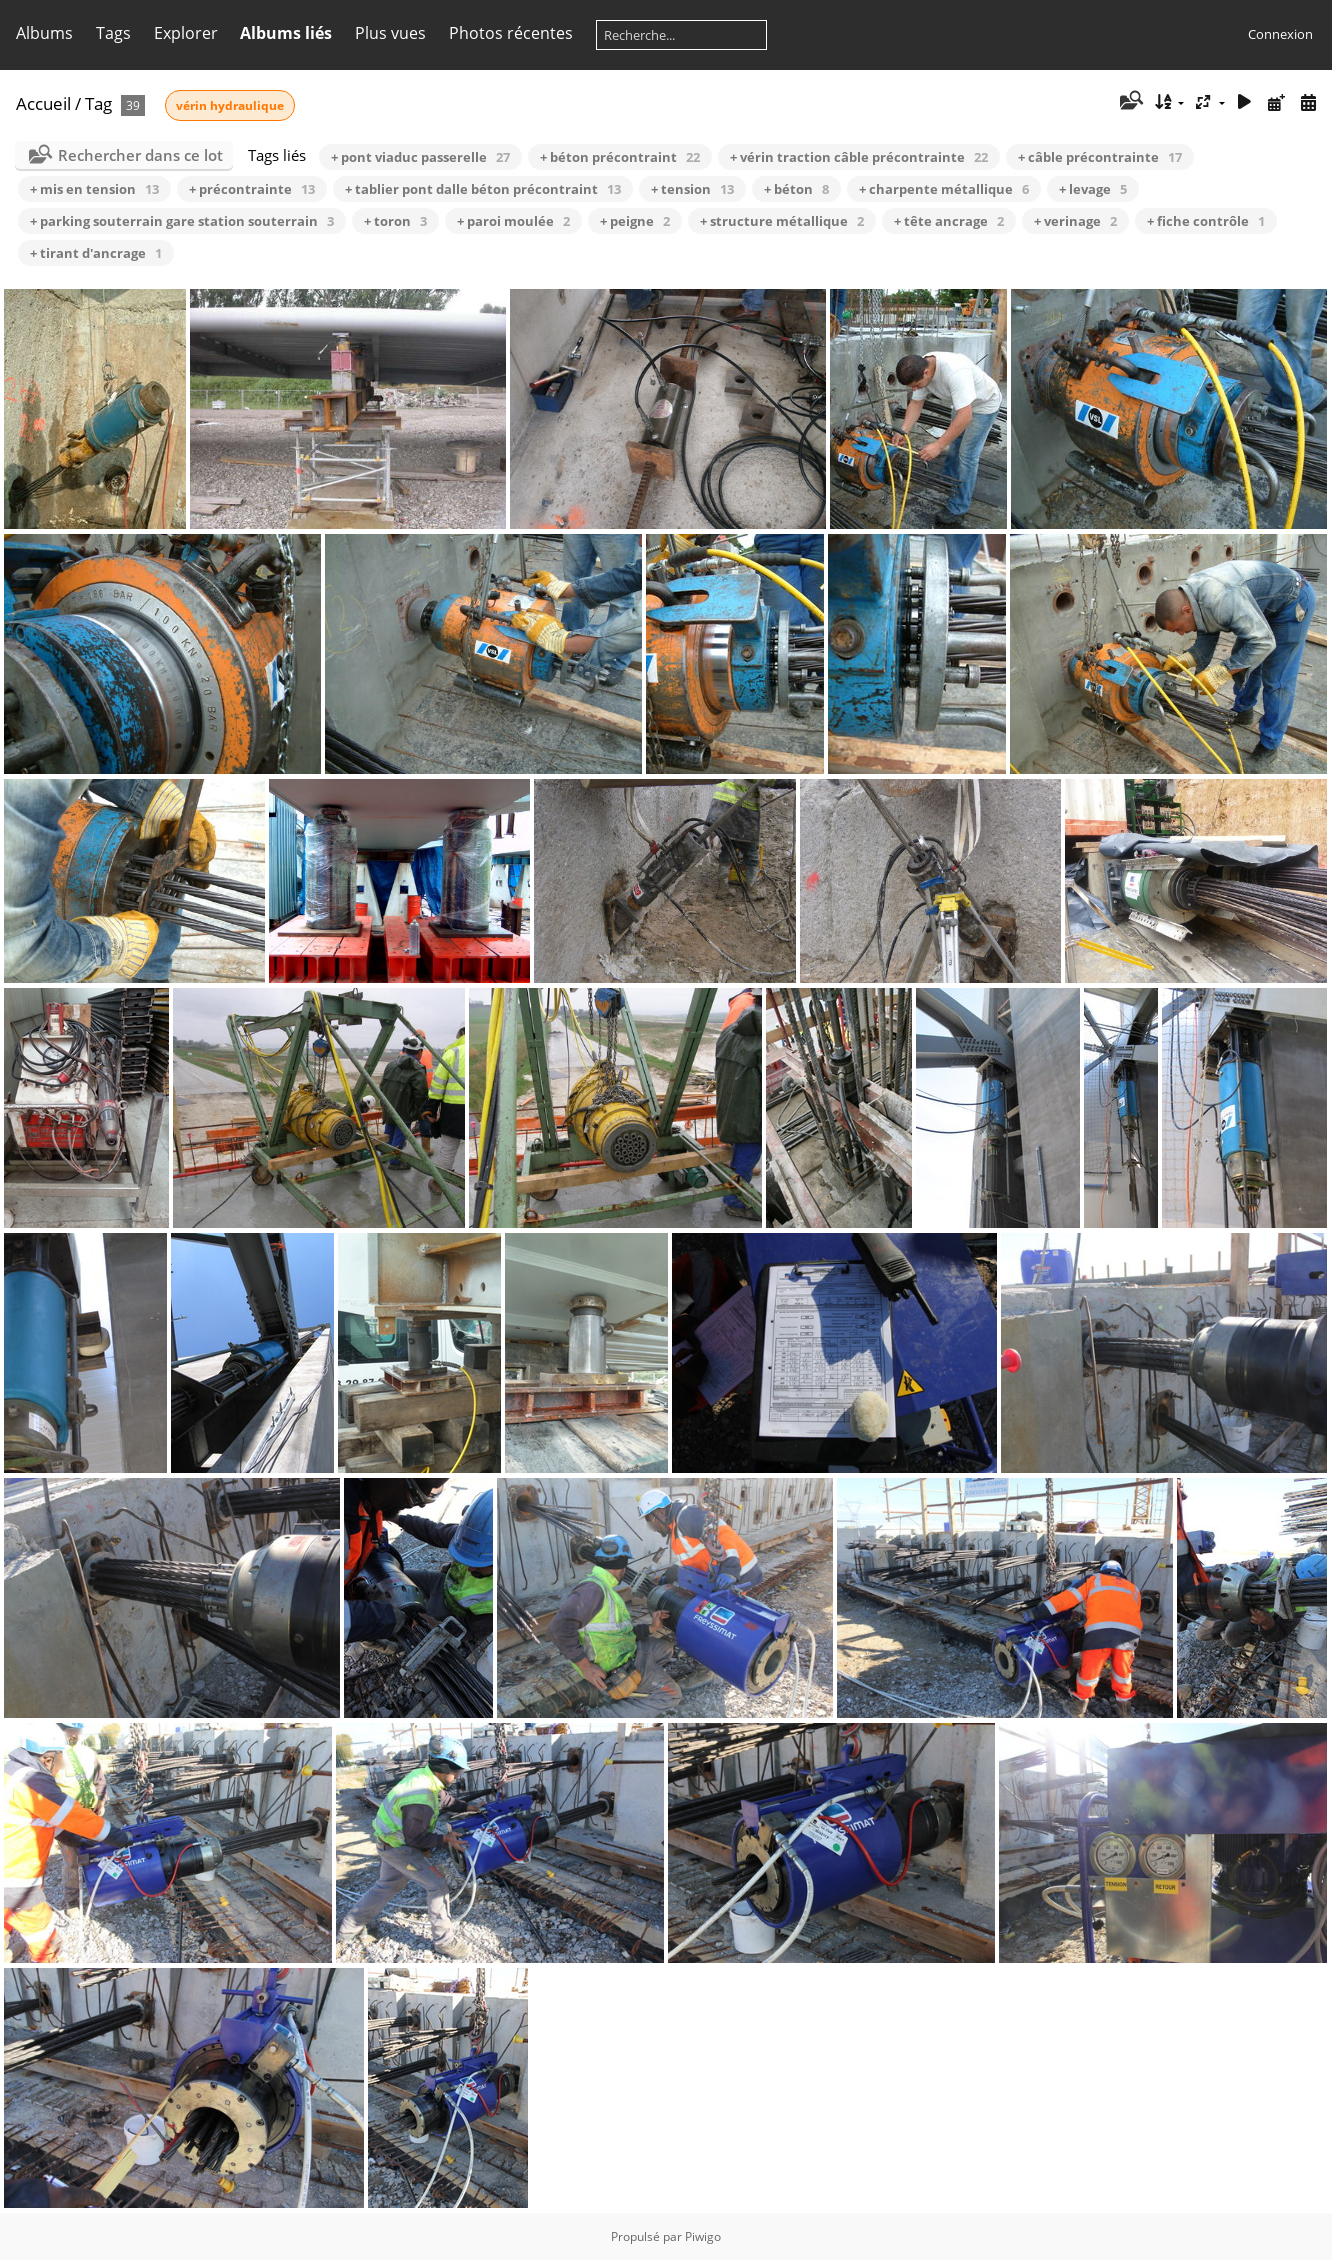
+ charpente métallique (944, 189)
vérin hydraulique (230, 105)
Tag (98, 103)
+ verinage (1075, 221)
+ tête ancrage (949, 221)
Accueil (43, 103)
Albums (44, 33)
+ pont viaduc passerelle (420, 157)
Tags (113, 33)
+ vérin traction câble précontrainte (859, 157)
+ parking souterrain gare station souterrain (182, 221)
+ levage (1093, 189)
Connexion (1280, 34)
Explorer (186, 33)
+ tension (692, 189)
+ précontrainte (252, 189)
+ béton (796, 189)
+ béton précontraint (620, 157)
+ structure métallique (782, 221)
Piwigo (703, 2236)
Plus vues (390, 33)
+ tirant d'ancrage (96, 253)
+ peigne (635, 221)
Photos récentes (511, 33)
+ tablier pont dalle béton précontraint (483, 189)
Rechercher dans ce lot (140, 155)
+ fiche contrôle (1206, 221)
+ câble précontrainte (1100, 157)
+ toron (395, 221)
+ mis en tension (94, 189)
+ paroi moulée (513, 221)
